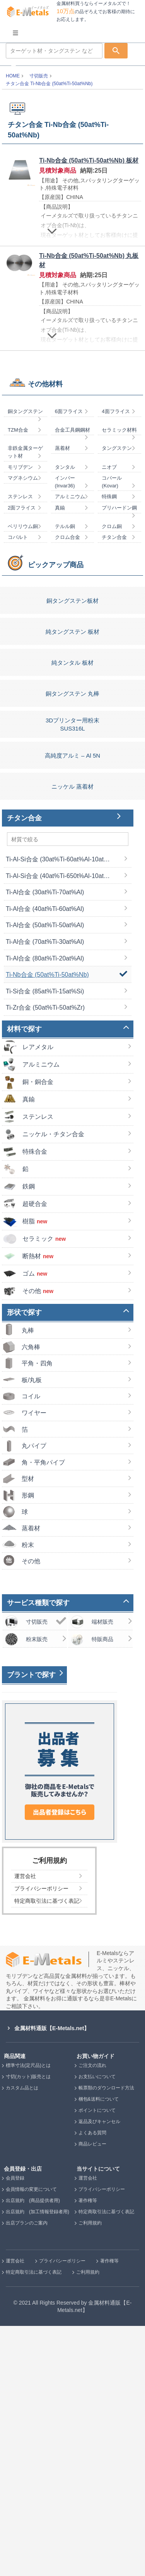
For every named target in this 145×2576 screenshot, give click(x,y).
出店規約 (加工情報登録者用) (37, 2462)
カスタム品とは (22, 2338)
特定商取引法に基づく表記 (106, 2462)
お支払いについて (97, 2326)
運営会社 (87, 2428)
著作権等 (87, 2450)
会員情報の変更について (31, 2439)
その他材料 (45, 634)
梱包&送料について (98, 2349)
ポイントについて (97, 2360)
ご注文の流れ (92, 2315)
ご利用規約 (90, 2473)
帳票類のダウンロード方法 (106, 2338)
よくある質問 (92, 2383)
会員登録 (15, 2428)
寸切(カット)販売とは (28, 2326)
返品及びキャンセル (99, 2371)
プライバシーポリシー (101, 2439)
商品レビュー (92, 2394)
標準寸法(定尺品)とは (28, 2315)
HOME (13, 76)
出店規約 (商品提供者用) (33, 2450)
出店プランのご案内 (27, 2473)
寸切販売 (38, 76)
